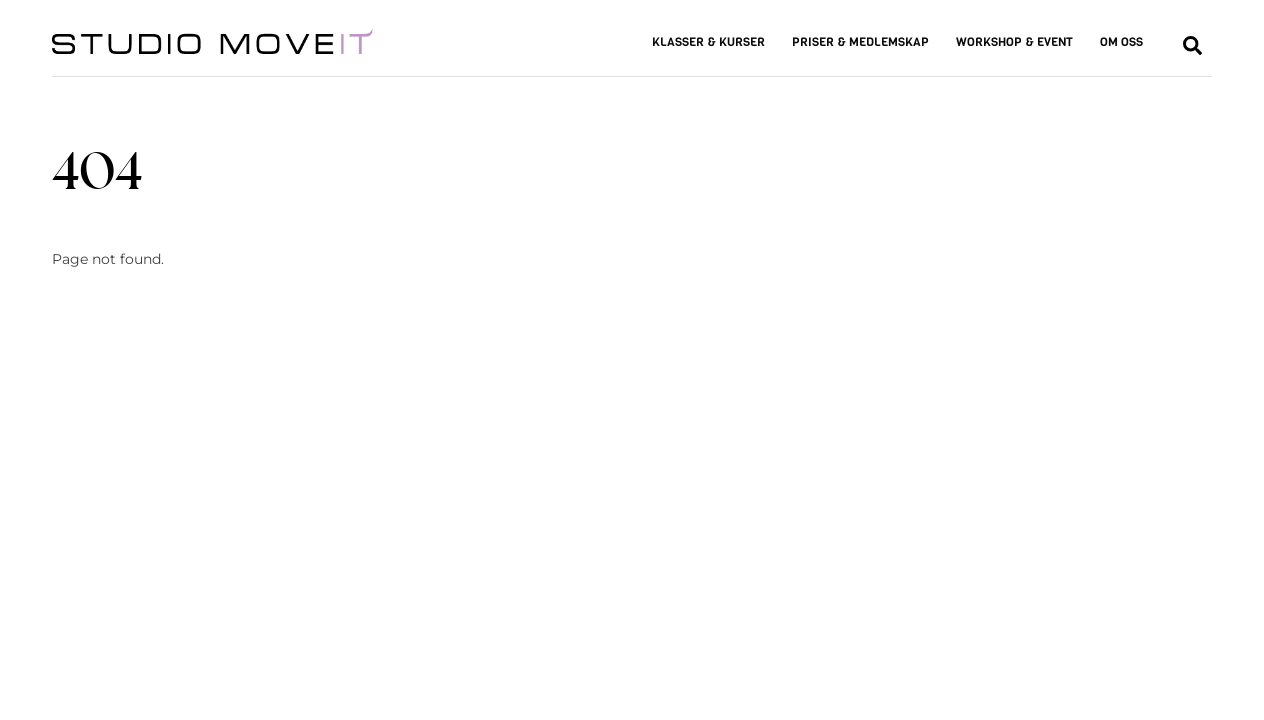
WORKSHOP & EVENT (1014, 42)
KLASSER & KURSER (708, 42)
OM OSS (1121, 42)
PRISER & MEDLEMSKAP (860, 42)
